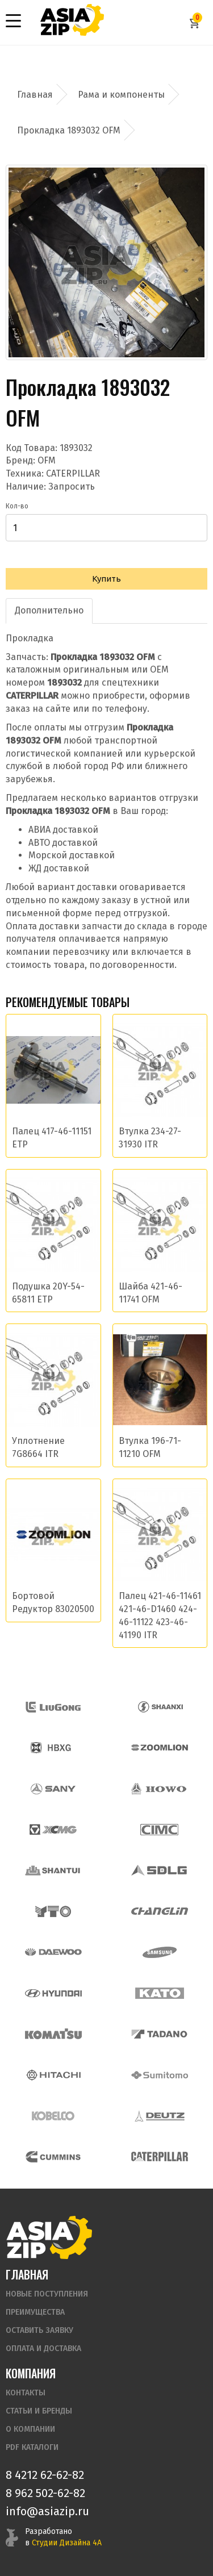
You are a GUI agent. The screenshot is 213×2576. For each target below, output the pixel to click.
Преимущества (35, 2312)
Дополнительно (49, 610)
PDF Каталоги (32, 2447)
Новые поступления (47, 2294)
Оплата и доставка (43, 2348)
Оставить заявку (39, 2330)
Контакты (25, 2393)
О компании (30, 2429)
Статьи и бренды (39, 2411)
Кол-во (17, 506)
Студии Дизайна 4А (67, 2543)
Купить (106, 578)
